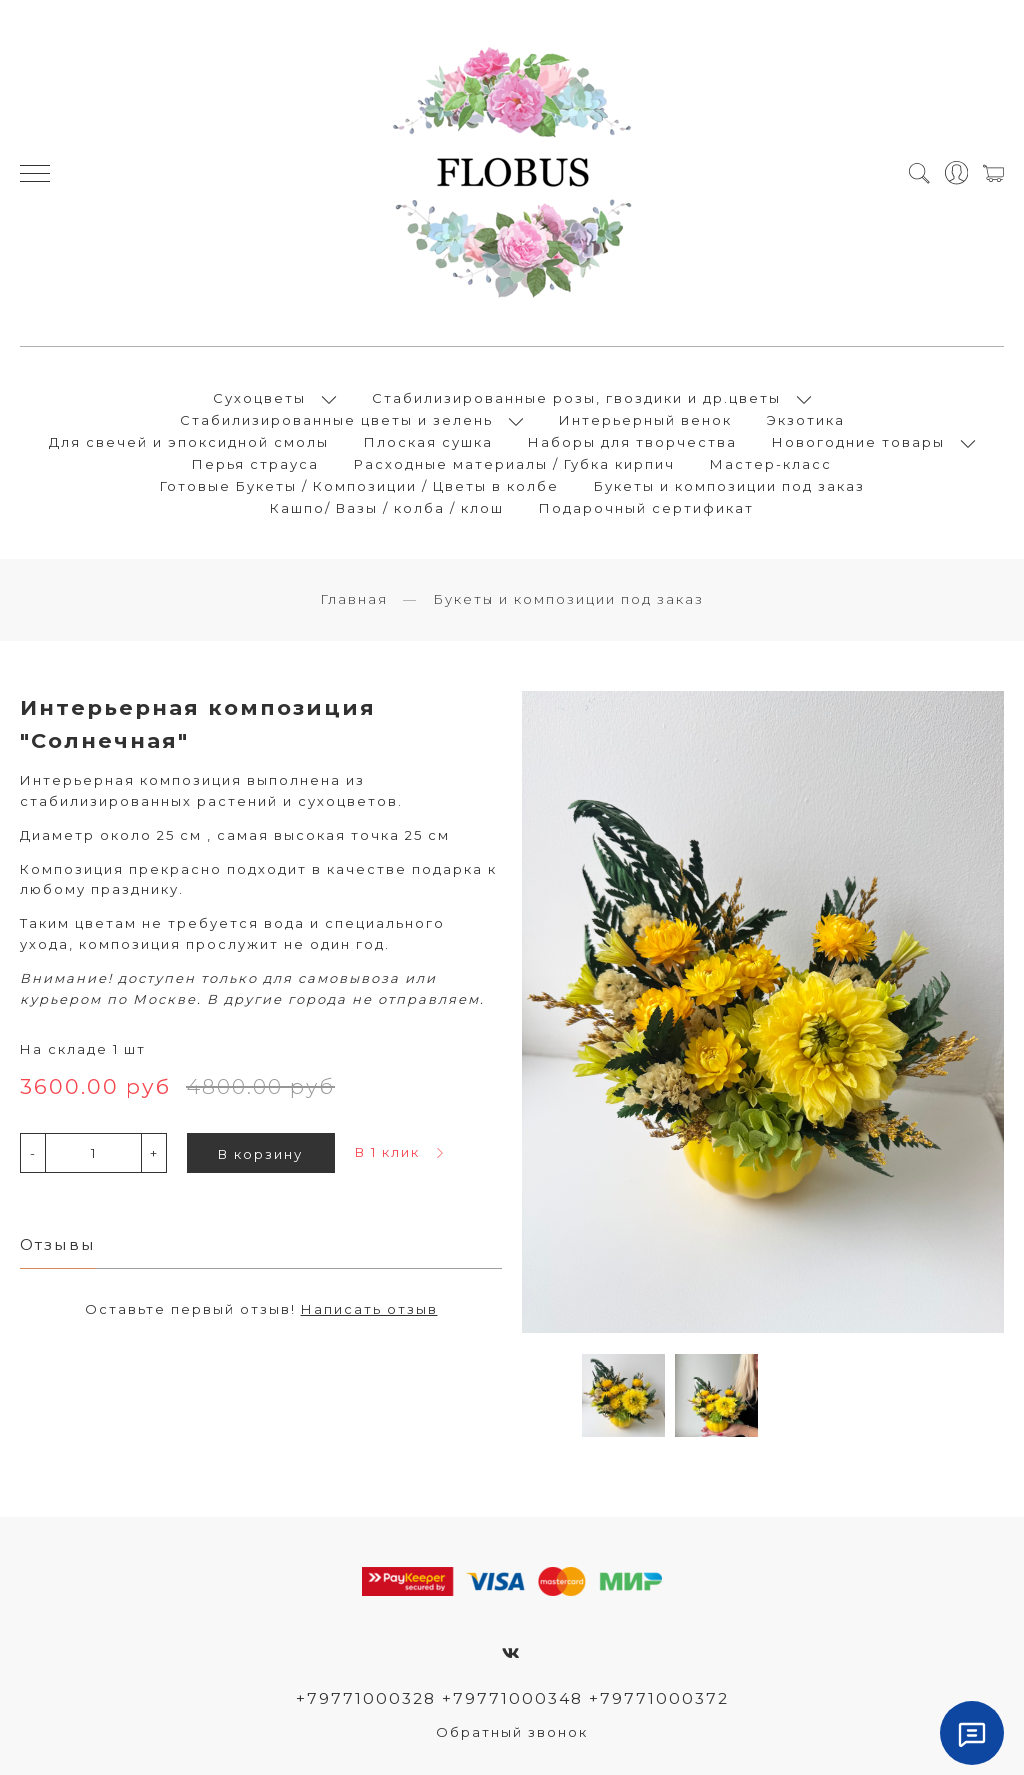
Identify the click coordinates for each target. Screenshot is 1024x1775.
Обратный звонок (512, 1732)
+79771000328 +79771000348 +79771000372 (512, 1698)
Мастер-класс (771, 464)
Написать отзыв (369, 1309)
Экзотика (806, 420)
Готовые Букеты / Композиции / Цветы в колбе (359, 486)
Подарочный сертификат (646, 508)
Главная (354, 599)
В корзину (260, 1154)
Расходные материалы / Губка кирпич (514, 464)
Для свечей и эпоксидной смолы (189, 442)
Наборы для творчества (632, 442)
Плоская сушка (428, 442)
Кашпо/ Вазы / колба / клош (387, 508)
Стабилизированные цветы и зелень (336, 420)
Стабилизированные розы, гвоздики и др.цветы (576, 398)
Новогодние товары (858, 442)
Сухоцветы (259, 398)
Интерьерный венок (645, 420)
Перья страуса (255, 464)
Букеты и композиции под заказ (729, 486)
